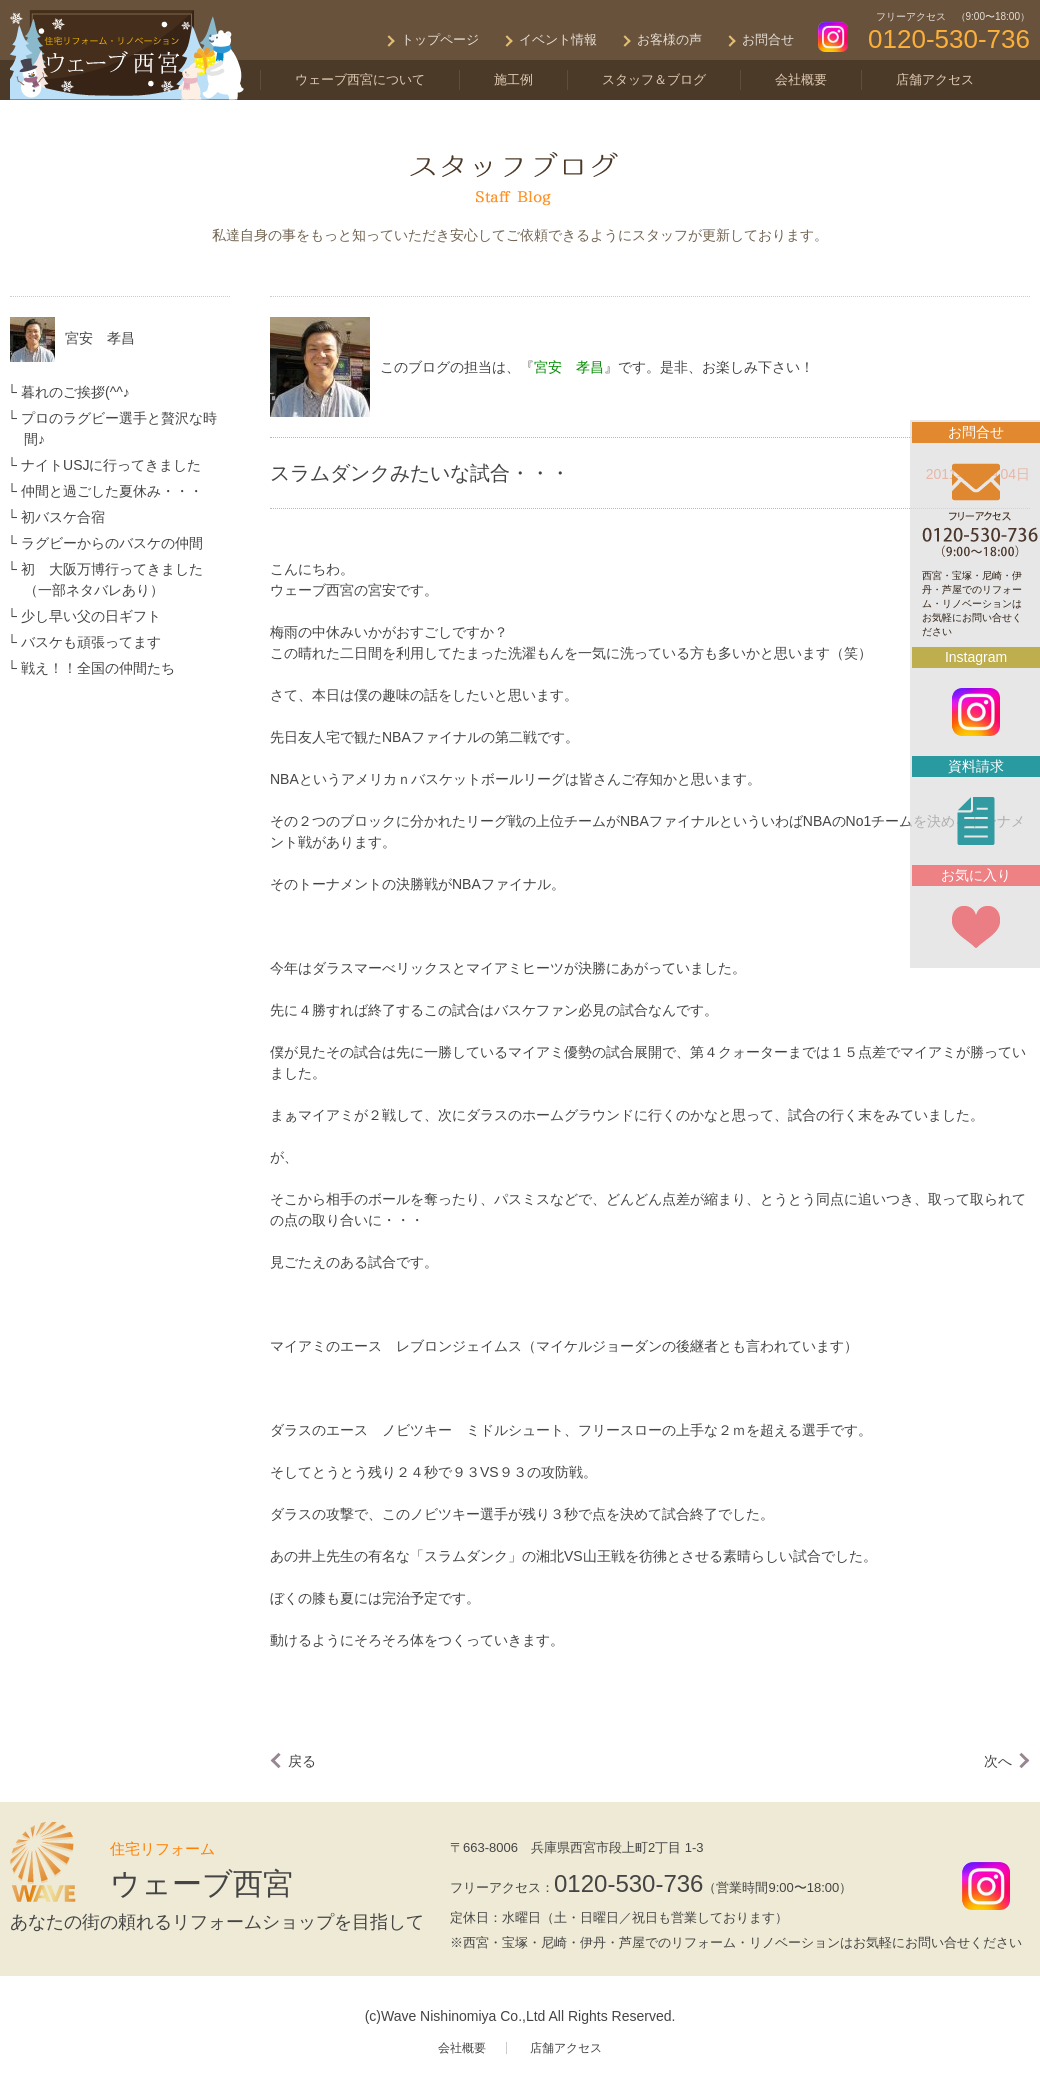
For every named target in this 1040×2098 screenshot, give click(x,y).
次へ (998, 1761)
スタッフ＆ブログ (654, 79)
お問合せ (768, 39)
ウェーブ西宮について (360, 79)
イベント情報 (558, 39)
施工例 (513, 79)
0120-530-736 (628, 1883)
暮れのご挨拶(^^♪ (75, 392)
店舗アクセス (935, 79)
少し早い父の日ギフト (91, 616)
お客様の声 (669, 39)
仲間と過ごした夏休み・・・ (112, 491)
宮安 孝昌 (100, 338)
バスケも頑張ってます (91, 642)
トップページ (440, 39)
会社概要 (801, 79)
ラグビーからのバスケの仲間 (112, 543)
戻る (302, 1761)
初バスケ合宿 (63, 517)
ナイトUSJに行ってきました (111, 465)
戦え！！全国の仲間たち (98, 668)
